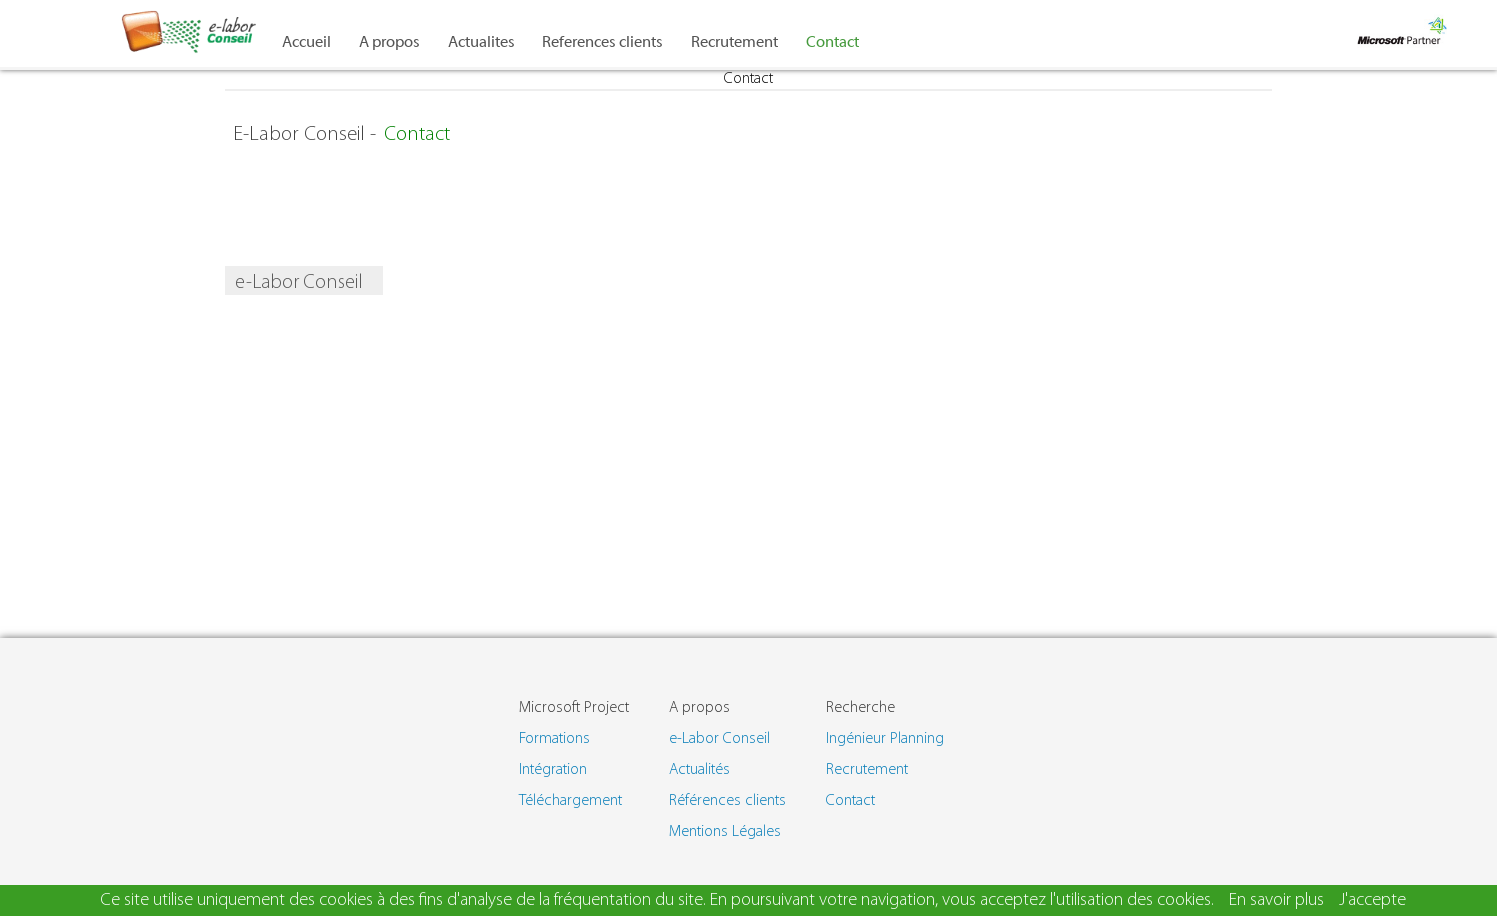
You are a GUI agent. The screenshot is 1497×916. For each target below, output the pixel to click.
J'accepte (1372, 900)
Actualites (481, 42)
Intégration (553, 770)
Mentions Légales (725, 832)
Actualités (699, 770)
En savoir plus (1276, 900)
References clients (602, 42)
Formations (554, 739)
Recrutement (734, 42)
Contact (832, 42)
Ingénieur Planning (885, 739)
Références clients (727, 801)
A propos (389, 42)
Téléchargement (570, 801)
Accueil (306, 42)
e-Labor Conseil (719, 739)
